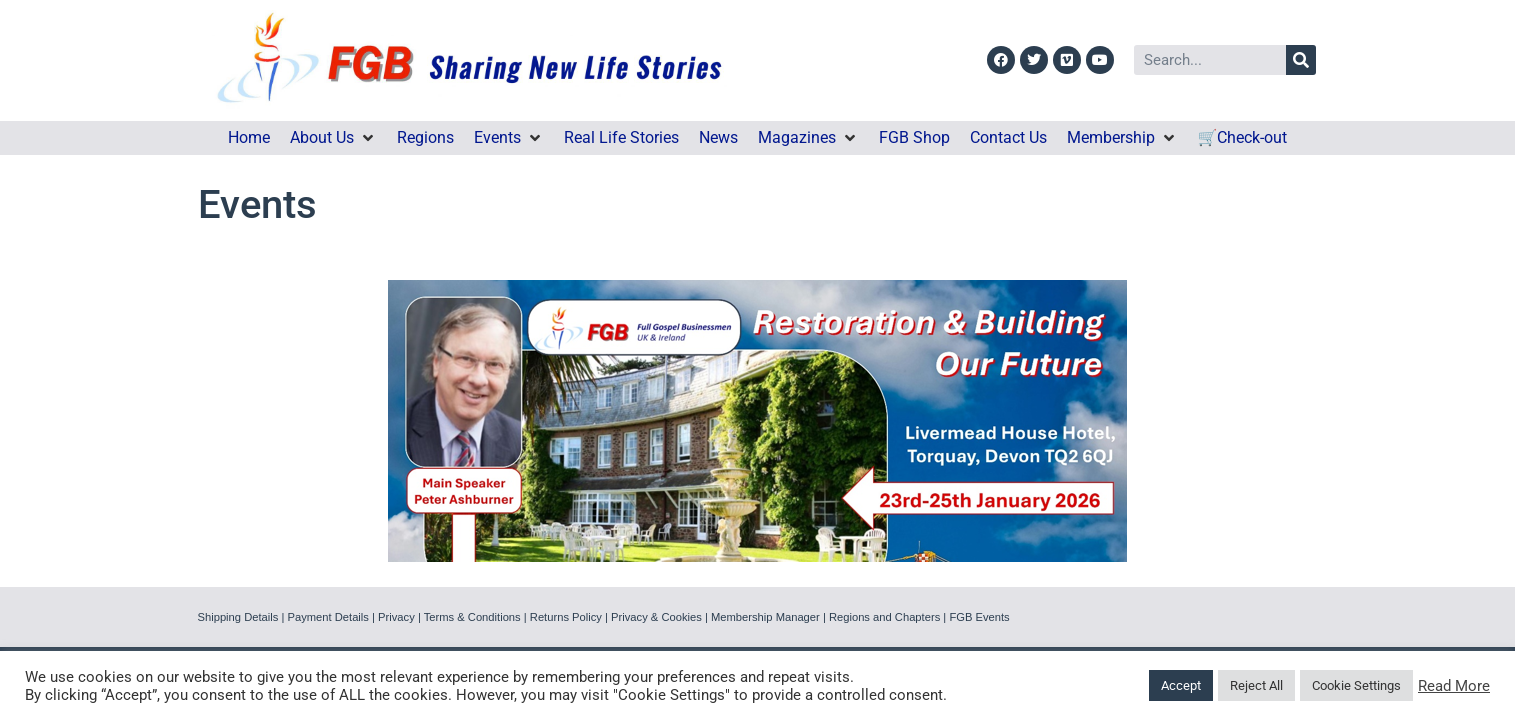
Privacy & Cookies (656, 617)
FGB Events (979, 617)
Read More (1454, 686)
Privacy (396, 617)
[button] (333, 138)
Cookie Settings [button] (1356, 685)
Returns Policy (566, 617)
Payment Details (327, 617)
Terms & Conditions (472, 617)
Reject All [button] (1256, 685)
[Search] (1301, 60)
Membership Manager (765, 617)
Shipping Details (238, 617)
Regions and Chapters (884, 617)
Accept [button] (1181, 685)
